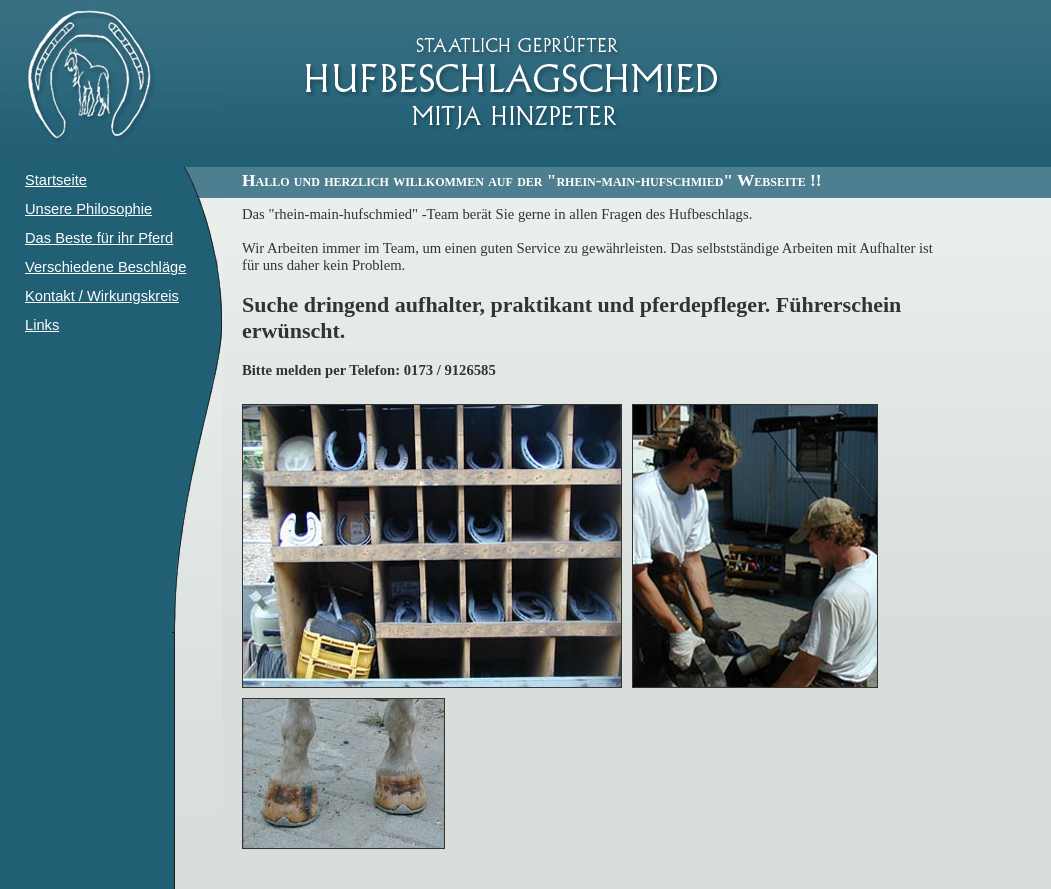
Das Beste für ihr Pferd (99, 238)
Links (42, 325)
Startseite (56, 180)
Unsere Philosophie (88, 209)
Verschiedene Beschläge (105, 267)
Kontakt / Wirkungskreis (102, 296)
